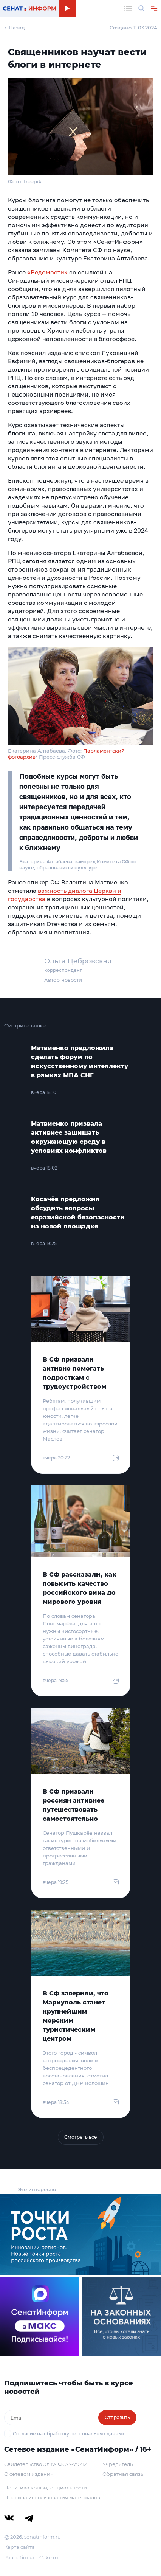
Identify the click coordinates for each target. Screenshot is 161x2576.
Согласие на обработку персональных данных (68, 2434)
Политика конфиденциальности (45, 2488)
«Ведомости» (47, 272)
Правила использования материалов (52, 2497)
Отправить (117, 2417)
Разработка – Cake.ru (31, 2557)
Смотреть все (80, 2137)
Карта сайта (19, 2547)
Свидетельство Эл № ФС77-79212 (45, 2464)
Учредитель (117, 2464)
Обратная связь (122, 2474)
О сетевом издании (29, 2474)
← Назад (14, 28)
